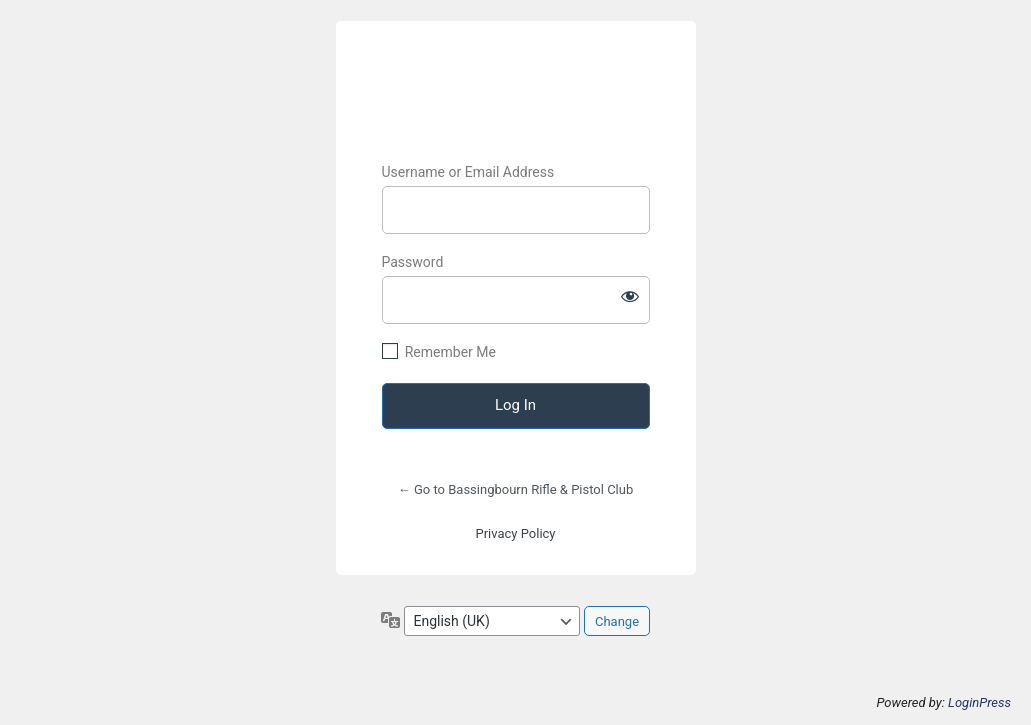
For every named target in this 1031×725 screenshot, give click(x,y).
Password (413, 262)
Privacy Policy (515, 533)
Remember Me (450, 352)
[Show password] (630, 296)
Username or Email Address (468, 172)
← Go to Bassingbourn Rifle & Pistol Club (515, 489)
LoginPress (979, 702)
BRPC (515, 84)
